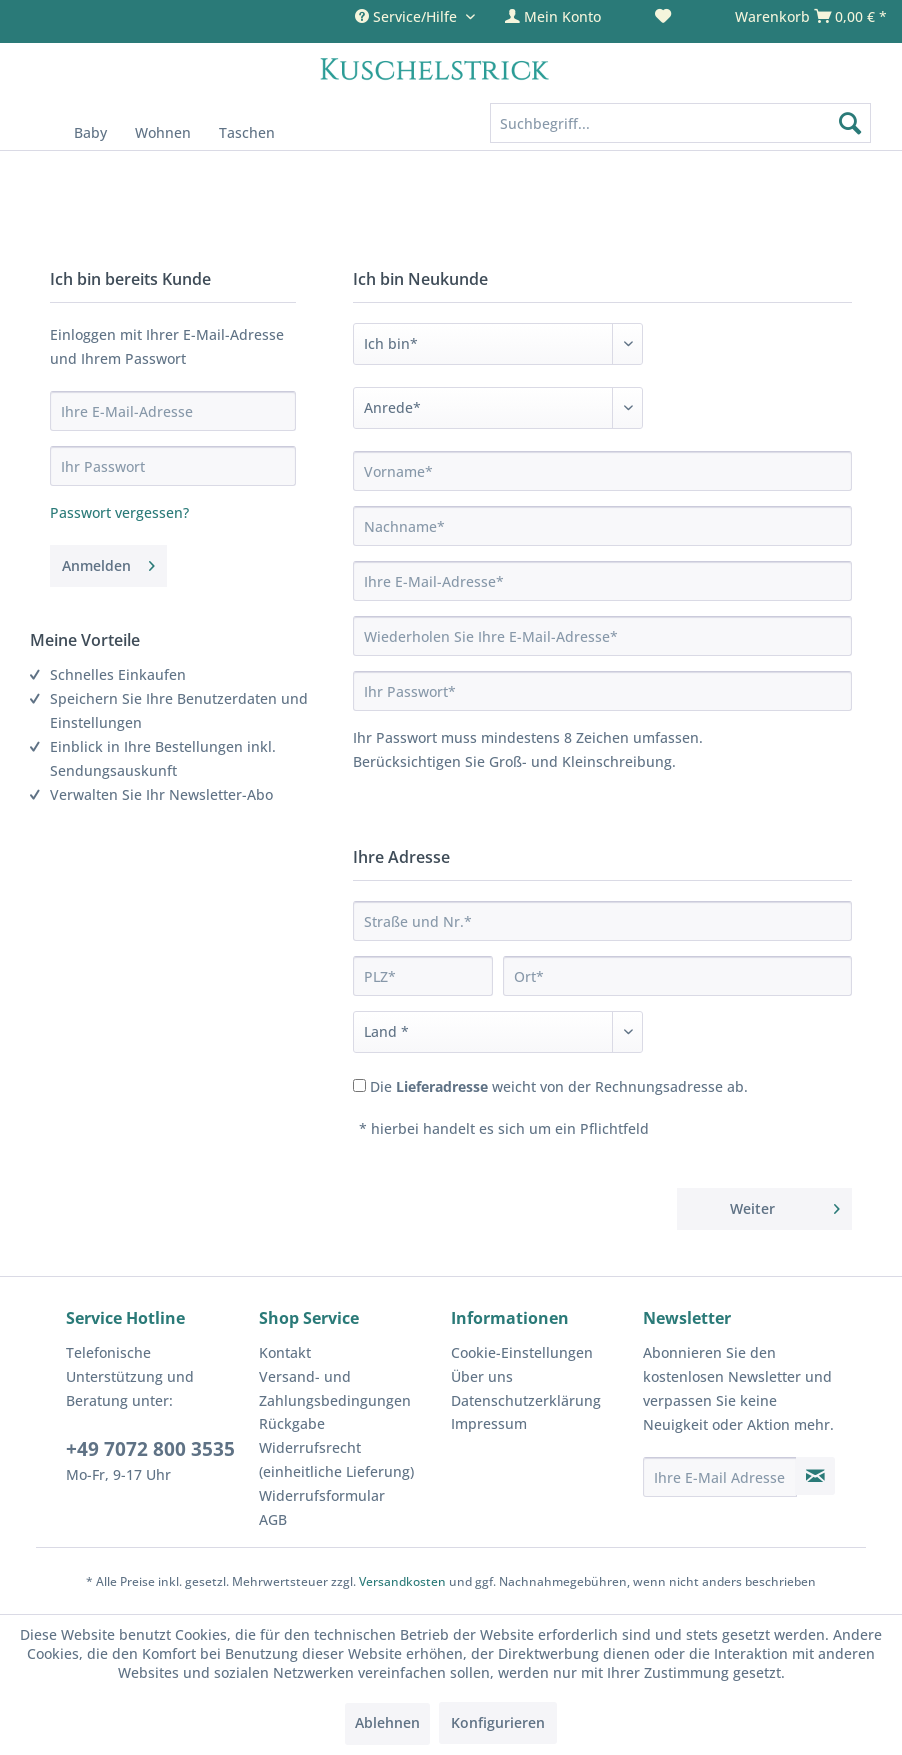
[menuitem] (565, 16)
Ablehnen (387, 1722)
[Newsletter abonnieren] (815, 1476)
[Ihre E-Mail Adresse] (720, 1477)
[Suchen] (850, 123)
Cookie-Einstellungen (522, 1352)
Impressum (489, 1423)
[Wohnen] (163, 132)
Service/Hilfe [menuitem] (408, 16)
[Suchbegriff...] (680, 123)
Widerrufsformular (322, 1495)
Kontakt (285, 1352)
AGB (273, 1519)
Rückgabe (292, 1423)
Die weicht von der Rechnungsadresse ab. (559, 1086)
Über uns (482, 1376)
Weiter (785, 1205)
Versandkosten (402, 1581)
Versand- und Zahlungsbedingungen (335, 1388)
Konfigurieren (498, 1722)
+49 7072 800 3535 (150, 1449)
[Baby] (90, 132)
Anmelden (108, 562)
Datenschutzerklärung (526, 1400)
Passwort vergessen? (119, 512)
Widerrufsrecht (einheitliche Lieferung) (336, 1459)
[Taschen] (247, 132)
